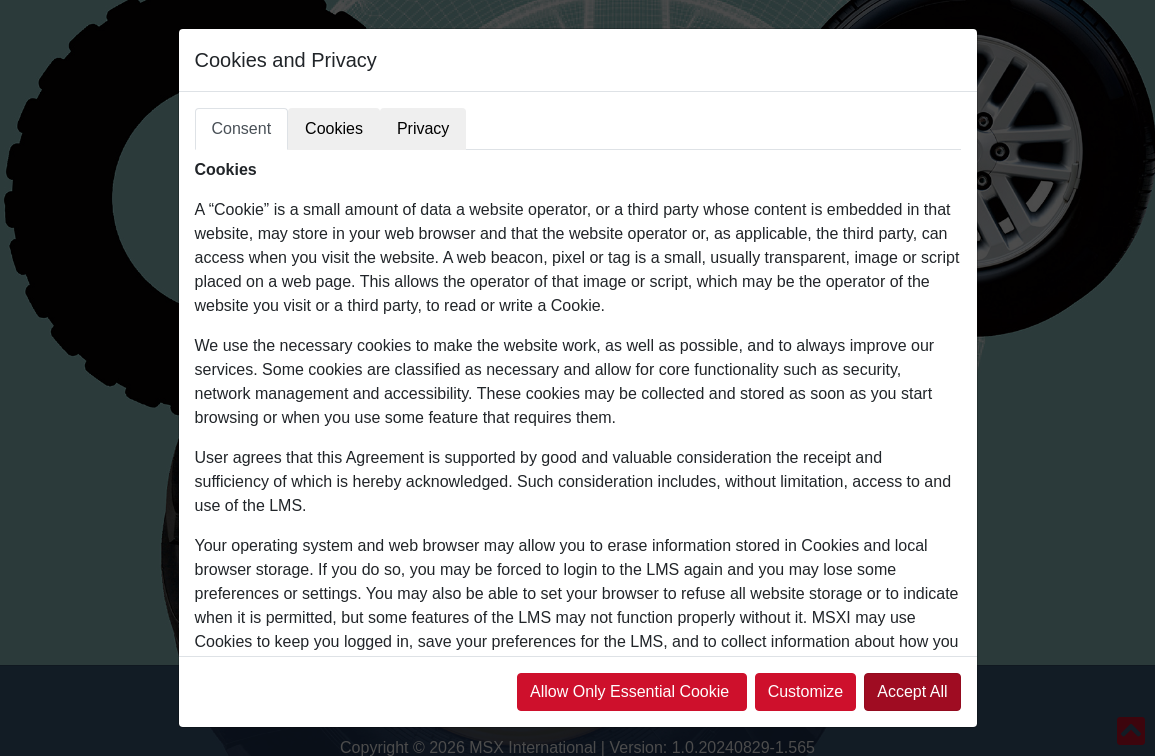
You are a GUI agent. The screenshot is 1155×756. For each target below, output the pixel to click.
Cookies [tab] (334, 128)
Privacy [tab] (423, 128)
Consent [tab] (242, 128)
